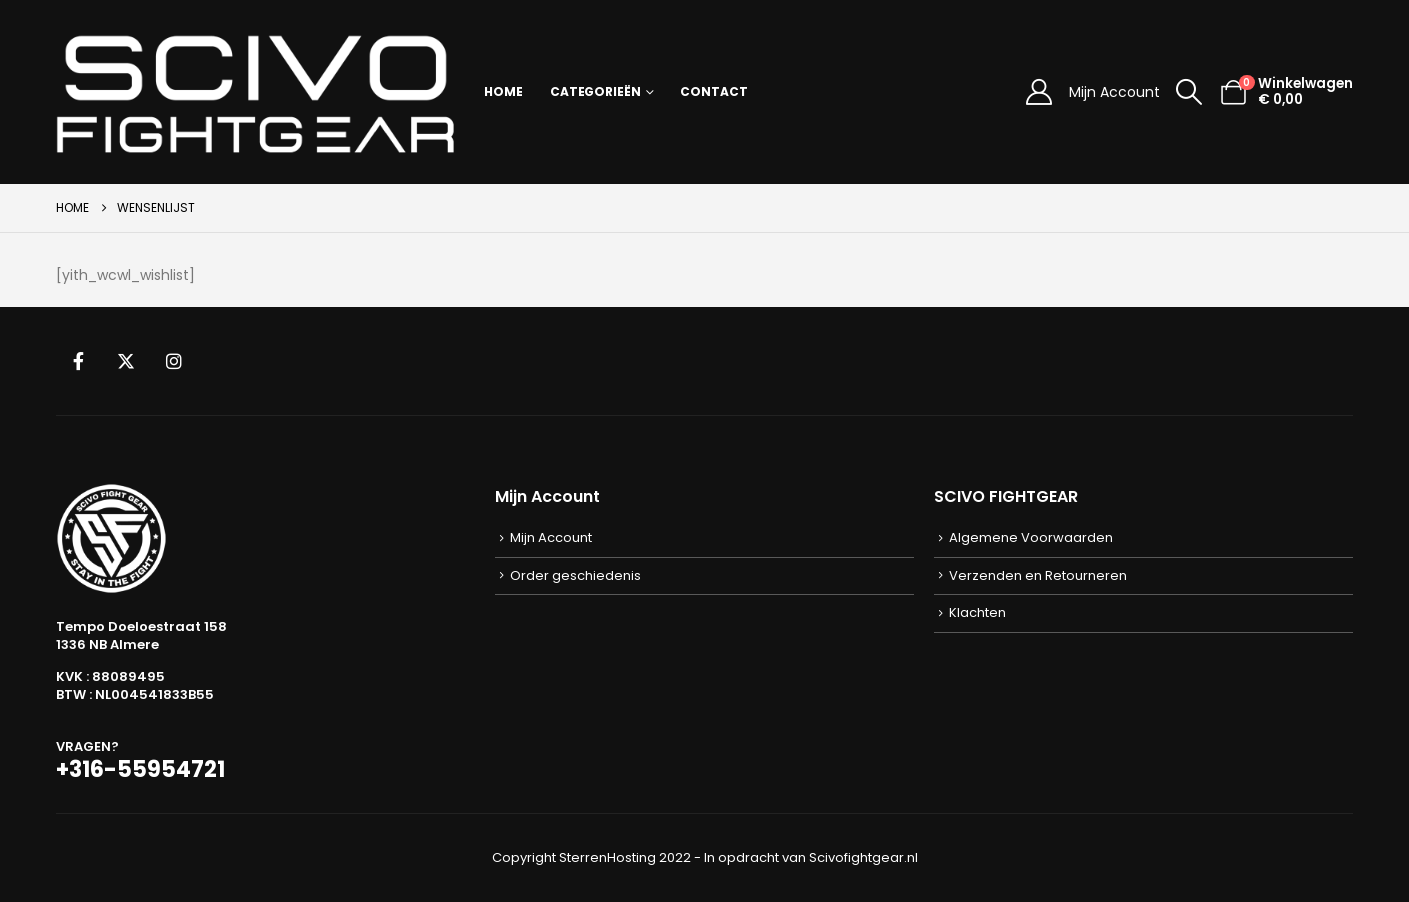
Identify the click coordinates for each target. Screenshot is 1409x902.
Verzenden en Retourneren (1038, 575)
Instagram (174, 361)
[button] (1189, 92)
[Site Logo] (256, 92)
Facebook (78, 361)
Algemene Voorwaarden (1031, 537)
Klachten (977, 612)
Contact (713, 91)
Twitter (126, 361)
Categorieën (595, 91)
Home (503, 91)
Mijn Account (1114, 92)
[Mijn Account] (1039, 92)
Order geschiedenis (575, 575)
